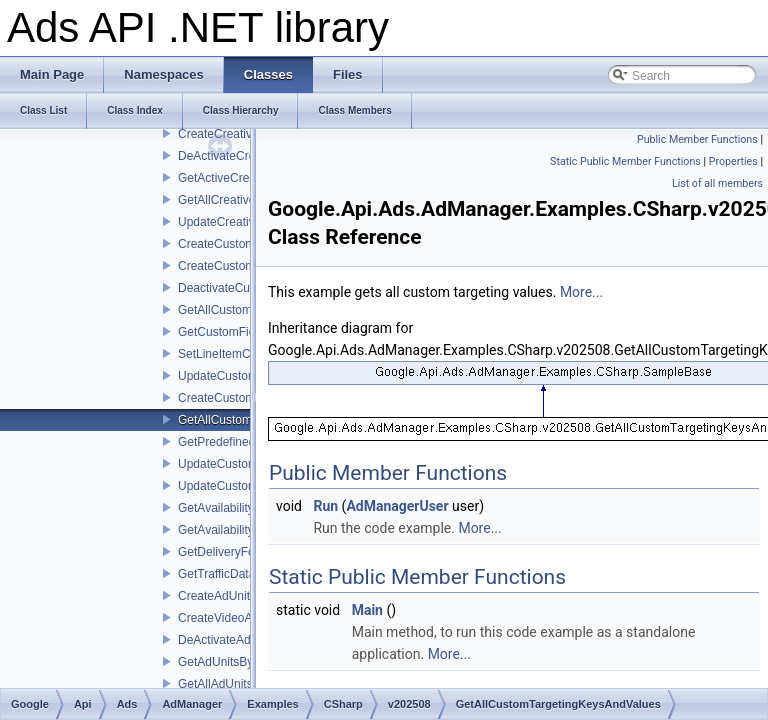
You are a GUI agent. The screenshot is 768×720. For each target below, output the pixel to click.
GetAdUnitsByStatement (243, 662)
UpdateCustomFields (234, 376)
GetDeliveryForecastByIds (247, 552)
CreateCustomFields (232, 266)
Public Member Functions (697, 139)
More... (581, 292)
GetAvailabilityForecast (239, 508)
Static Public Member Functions (625, 161)
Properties (733, 161)
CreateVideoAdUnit (229, 618)
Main (367, 610)
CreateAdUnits (217, 596)
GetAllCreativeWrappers (242, 200)
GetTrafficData (216, 574)
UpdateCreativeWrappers (245, 222)
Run (325, 506)
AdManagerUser (397, 506)
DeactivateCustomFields (243, 288)
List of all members (717, 183)
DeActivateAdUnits (228, 640)
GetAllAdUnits (215, 684)
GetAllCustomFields (231, 310)
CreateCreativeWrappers (244, 134)
